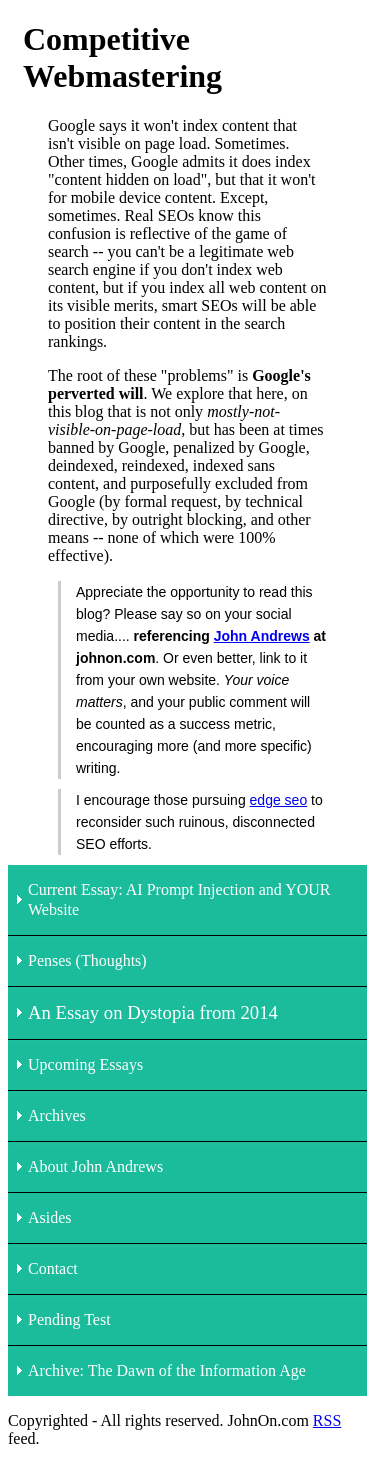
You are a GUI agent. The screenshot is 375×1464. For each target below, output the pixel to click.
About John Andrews (95, 1166)
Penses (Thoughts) (87, 960)
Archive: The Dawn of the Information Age (167, 1370)
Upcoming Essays (85, 1064)
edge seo (279, 800)
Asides (50, 1217)
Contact (53, 1268)
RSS (327, 1420)
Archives (57, 1115)
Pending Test (69, 1319)
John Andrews (262, 636)
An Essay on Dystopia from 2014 (153, 1012)
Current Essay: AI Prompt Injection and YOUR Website (179, 899)
